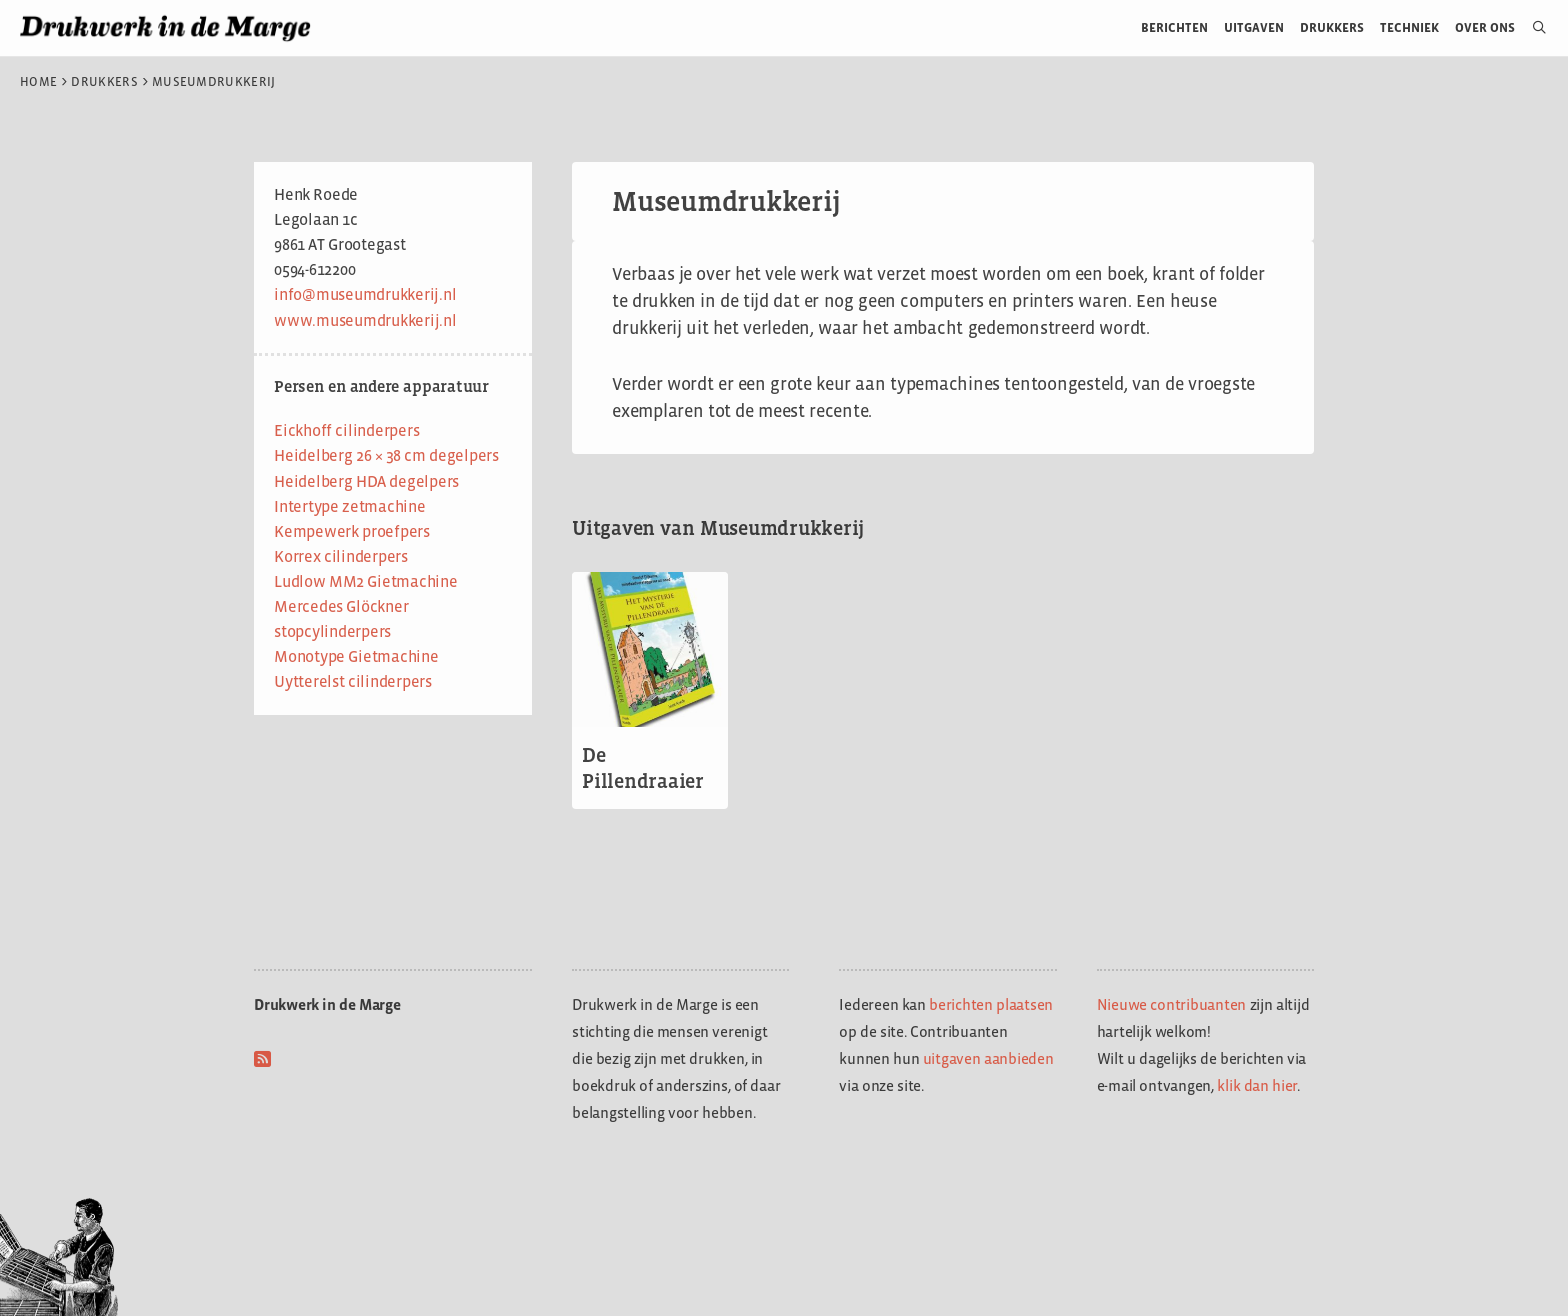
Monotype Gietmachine (356, 656)
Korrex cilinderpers (341, 556)
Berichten (1174, 27)
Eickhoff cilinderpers (346, 430)
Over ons (1485, 27)
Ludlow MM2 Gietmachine (366, 581)
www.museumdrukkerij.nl (365, 320)
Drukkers (1332, 27)
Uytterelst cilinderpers (353, 681)
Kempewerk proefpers (352, 531)
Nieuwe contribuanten (1172, 1004)
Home (38, 82)
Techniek (1409, 27)
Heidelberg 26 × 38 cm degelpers (386, 455)
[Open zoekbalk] (1531, 28)
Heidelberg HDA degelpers (366, 481)
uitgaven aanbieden (988, 1058)
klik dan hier (1257, 1085)
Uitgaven (1254, 27)
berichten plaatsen (991, 1004)
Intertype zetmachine (350, 506)
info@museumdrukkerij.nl (365, 294)
